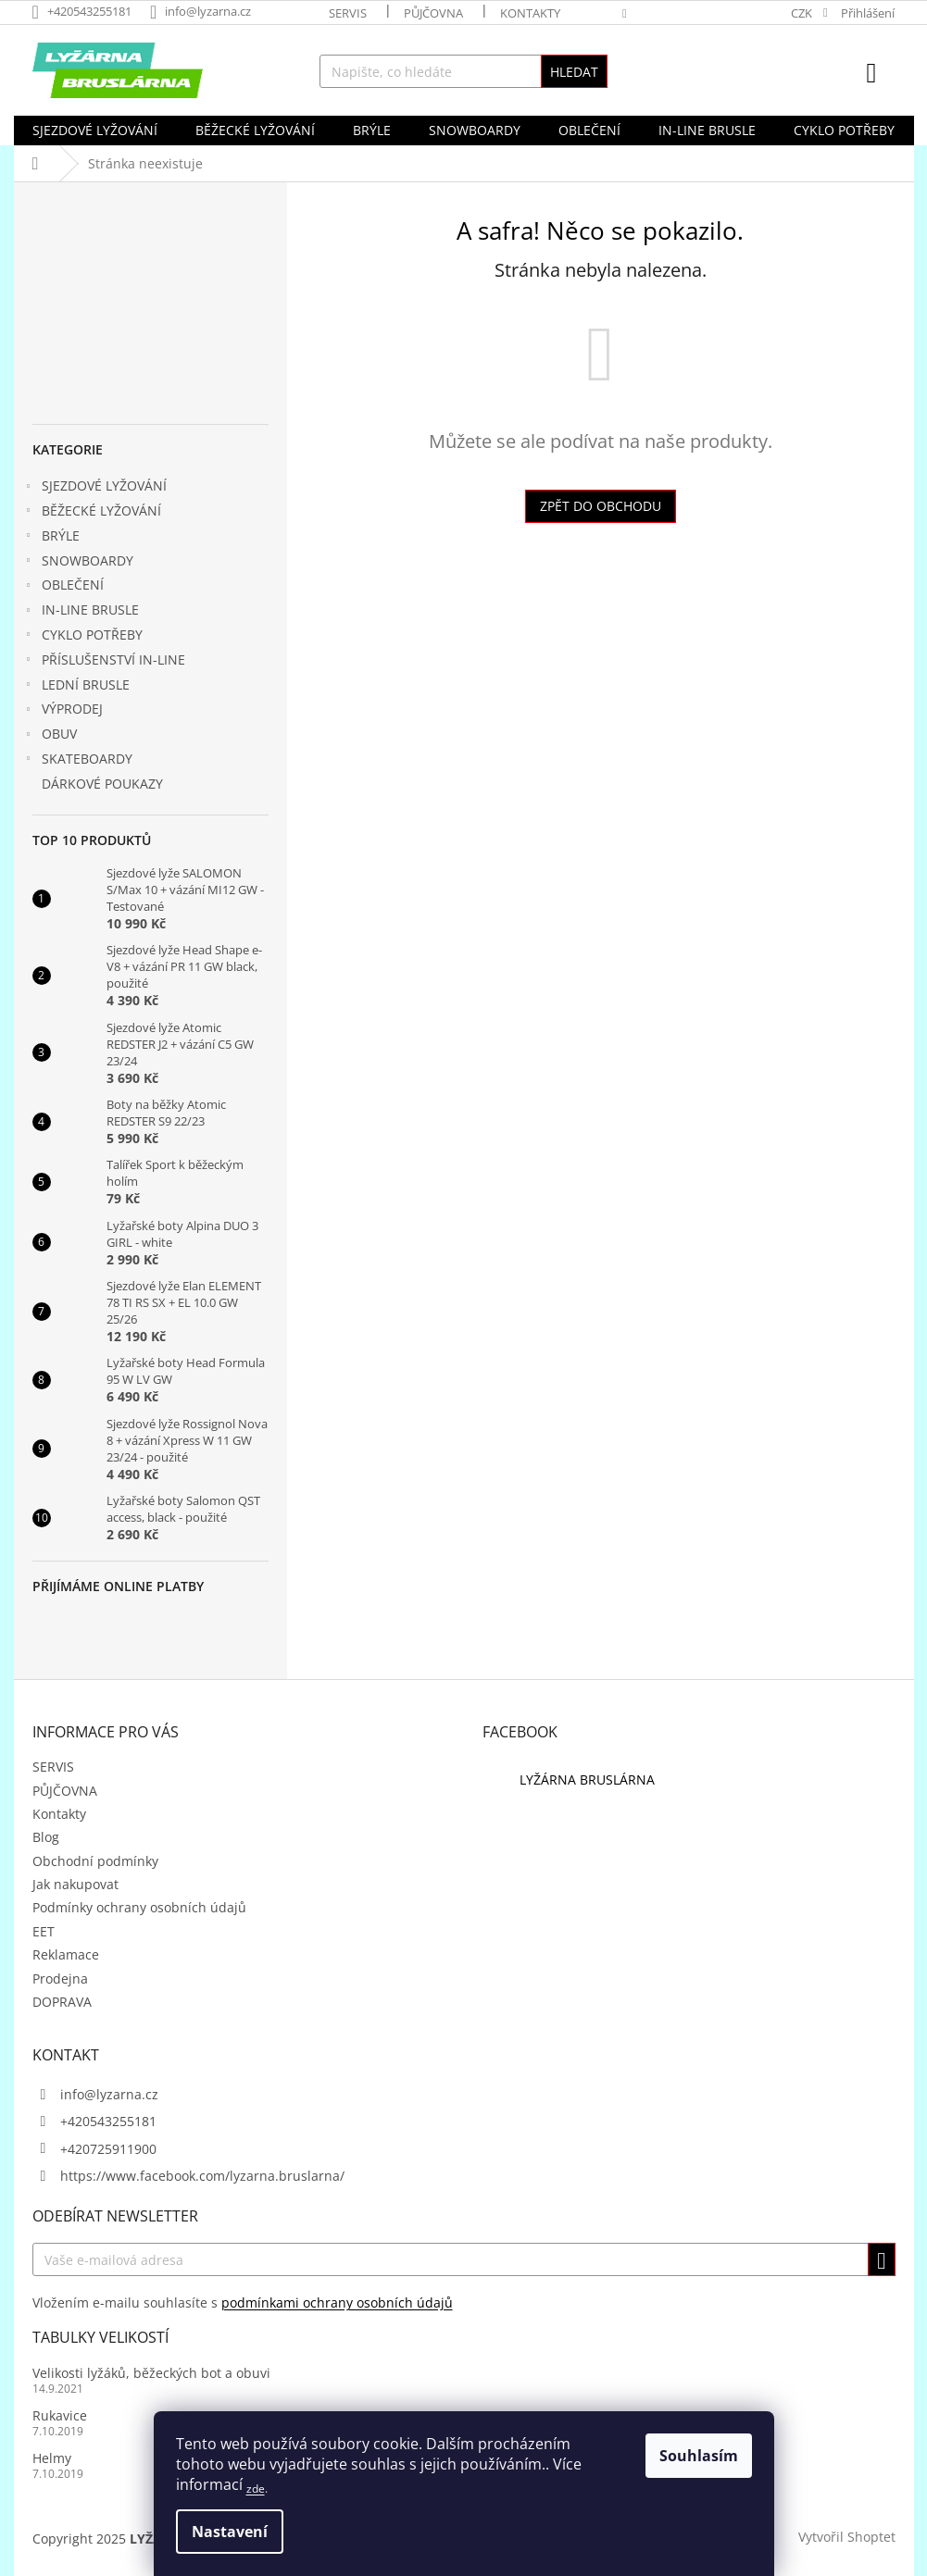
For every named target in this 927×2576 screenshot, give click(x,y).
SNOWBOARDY (78, 563)
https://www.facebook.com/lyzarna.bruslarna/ (202, 2175)
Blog (45, 1837)
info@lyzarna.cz (109, 2094)
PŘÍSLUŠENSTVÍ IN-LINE (104, 662)
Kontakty (530, 13)
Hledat (574, 72)
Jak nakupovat (75, 1884)
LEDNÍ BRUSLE (76, 687)
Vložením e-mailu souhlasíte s (242, 2302)
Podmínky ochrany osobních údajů (139, 1907)
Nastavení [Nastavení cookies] (230, 2531)
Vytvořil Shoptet (847, 2536)
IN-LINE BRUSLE (81, 612)
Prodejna (60, 1978)
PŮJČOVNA (433, 13)
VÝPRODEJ (63, 711)
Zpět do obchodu (600, 506)
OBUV (50, 736)
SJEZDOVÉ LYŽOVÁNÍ (95, 488)
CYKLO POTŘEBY (83, 637)
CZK (803, 13)
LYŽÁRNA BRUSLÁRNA (587, 1779)
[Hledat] (463, 71)
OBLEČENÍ (63, 587)
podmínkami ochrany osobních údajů (337, 2302)
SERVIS (348, 13)
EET (43, 1931)
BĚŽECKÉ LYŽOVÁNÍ (92, 513)
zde (255, 2488)
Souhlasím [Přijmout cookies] (698, 2455)
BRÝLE (51, 538)
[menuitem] (95, 130)
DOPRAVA (62, 2001)
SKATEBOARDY (77, 761)
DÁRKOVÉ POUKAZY (104, 783)
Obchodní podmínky (95, 1861)
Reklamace (65, 1954)
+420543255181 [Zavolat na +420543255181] (108, 2121)
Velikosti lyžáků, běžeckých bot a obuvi (151, 2373)
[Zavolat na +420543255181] (91, 11)
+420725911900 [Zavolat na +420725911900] (108, 2149)
